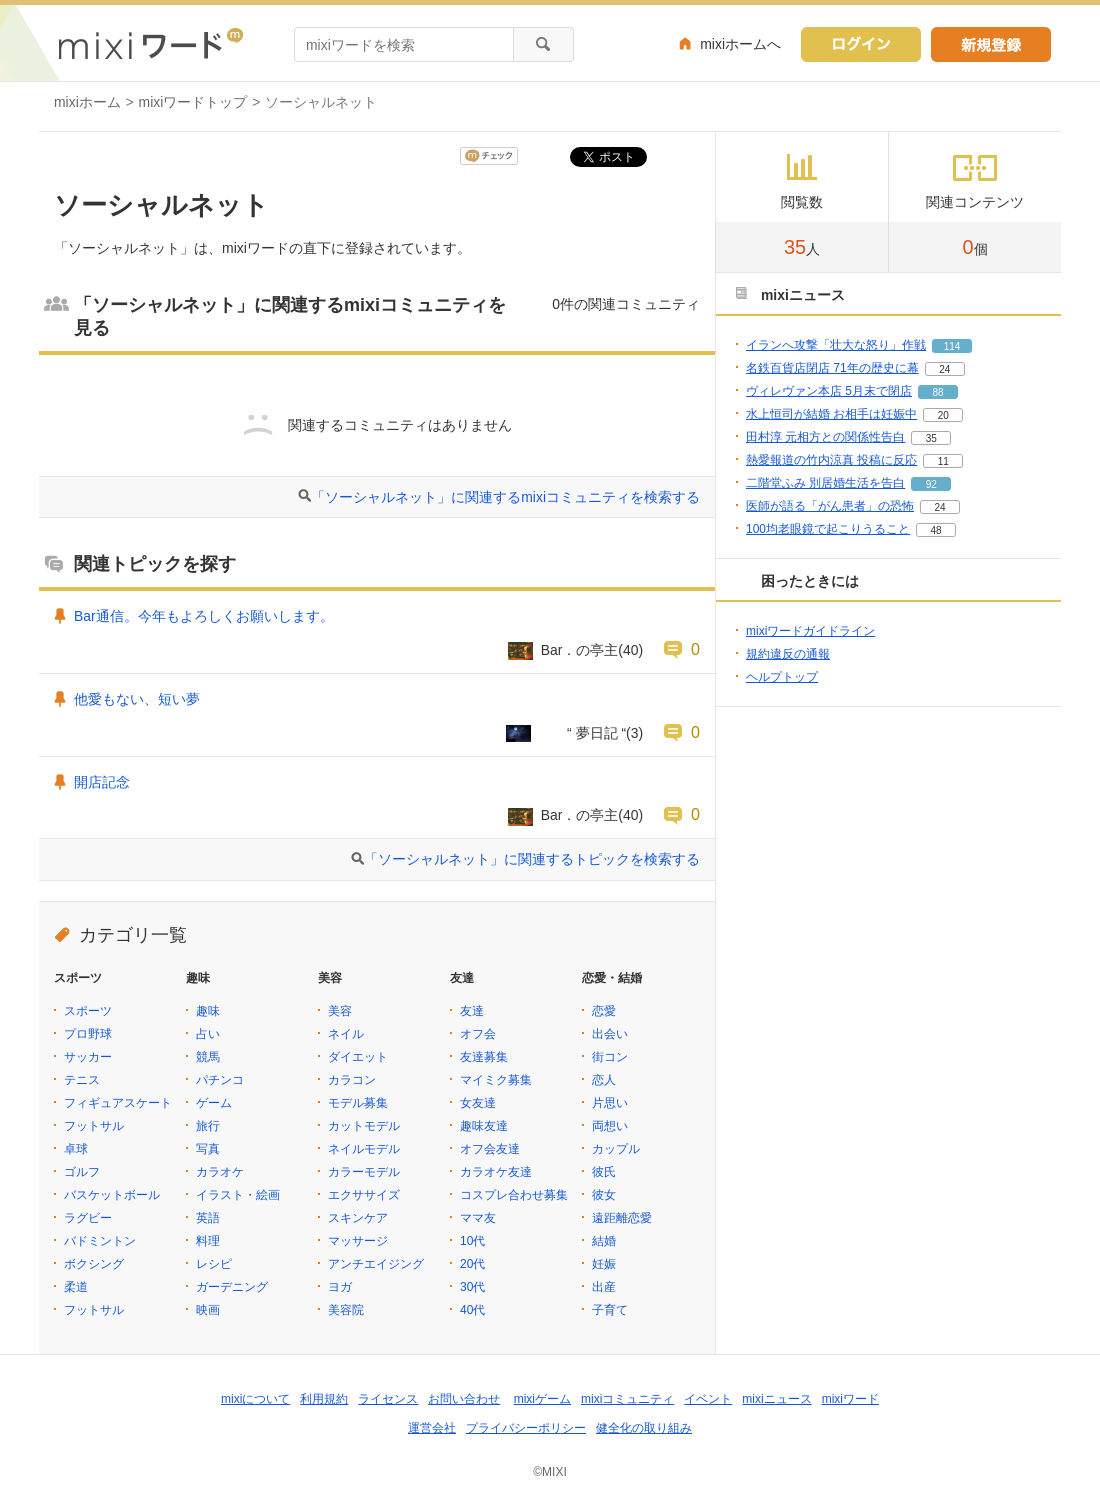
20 (943, 415)
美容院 (346, 1310)
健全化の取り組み (644, 1428)
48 (935, 530)
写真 (208, 1149)
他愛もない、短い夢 (137, 699)
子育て (610, 1310)
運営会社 (432, 1428)
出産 (604, 1287)
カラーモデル (364, 1172)
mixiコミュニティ (627, 1399)
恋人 (604, 1080)
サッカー (88, 1057)
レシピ (214, 1264)
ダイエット (358, 1057)
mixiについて (255, 1399)
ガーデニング (232, 1287)
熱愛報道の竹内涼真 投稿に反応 (831, 460)
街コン (610, 1057)
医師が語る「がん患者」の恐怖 (830, 506)
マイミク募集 (496, 1080)
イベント (708, 1399)
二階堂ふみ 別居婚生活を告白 (825, 483)
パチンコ (220, 1080)
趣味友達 (484, 1126)
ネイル (346, 1034)
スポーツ (88, 1011)
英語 (208, 1218)
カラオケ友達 (496, 1172)
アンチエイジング (376, 1264)
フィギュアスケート (118, 1103)
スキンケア (358, 1218)
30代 (472, 1287)
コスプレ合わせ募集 (514, 1195)
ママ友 (478, 1218)
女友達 (478, 1103)
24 (944, 369)
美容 (340, 1011)
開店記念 (102, 782)
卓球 (76, 1149)
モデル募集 (358, 1103)
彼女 (604, 1195)
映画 (208, 1310)
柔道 (76, 1287)
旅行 (208, 1126)
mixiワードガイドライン (810, 631)
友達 (472, 1011)
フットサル (94, 1126)
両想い (610, 1126)
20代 (472, 1264)
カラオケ (220, 1172)
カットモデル (364, 1126)
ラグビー (88, 1218)
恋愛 (604, 1011)
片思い (610, 1103)
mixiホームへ (740, 44)
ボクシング (94, 1264)
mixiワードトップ (193, 102)
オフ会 (478, 1034)
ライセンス (388, 1399)
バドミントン (100, 1241)
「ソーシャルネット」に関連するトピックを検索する (532, 859)
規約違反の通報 (788, 654)
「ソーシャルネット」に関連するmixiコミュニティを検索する (505, 497)
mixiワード (850, 1399)
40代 (472, 1310)
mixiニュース (776, 1399)
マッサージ (358, 1241)
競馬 (208, 1057)
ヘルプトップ (782, 677)
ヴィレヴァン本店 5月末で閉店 (829, 391)
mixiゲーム (542, 1399)
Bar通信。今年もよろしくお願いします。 (204, 616)
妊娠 (604, 1264)
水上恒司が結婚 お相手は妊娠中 (831, 414)
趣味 (208, 1011)
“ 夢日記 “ (582, 733)
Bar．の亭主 (580, 650)
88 (937, 392)
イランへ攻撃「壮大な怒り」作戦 (836, 345)
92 (931, 484)
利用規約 (324, 1399)
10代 (472, 1241)
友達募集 (484, 1057)
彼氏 (604, 1172)
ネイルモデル (364, 1149)
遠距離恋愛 (622, 1218)
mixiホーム (87, 102)
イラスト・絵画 (238, 1195)
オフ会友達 (490, 1149)
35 (931, 438)
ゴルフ (82, 1172)
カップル (616, 1149)
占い (208, 1034)
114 (952, 346)
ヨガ (340, 1287)
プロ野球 (88, 1034)
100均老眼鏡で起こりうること (828, 529)
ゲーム (214, 1103)
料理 (208, 1241)
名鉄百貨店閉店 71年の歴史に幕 (832, 368)
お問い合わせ (464, 1399)
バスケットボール (112, 1195)
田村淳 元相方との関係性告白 (825, 437)
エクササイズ (364, 1195)
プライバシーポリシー (526, 1428)
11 (943, 461)
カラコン (352, 1080)
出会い (610, 1034)
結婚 (604, 1241)
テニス (82, 1080)
